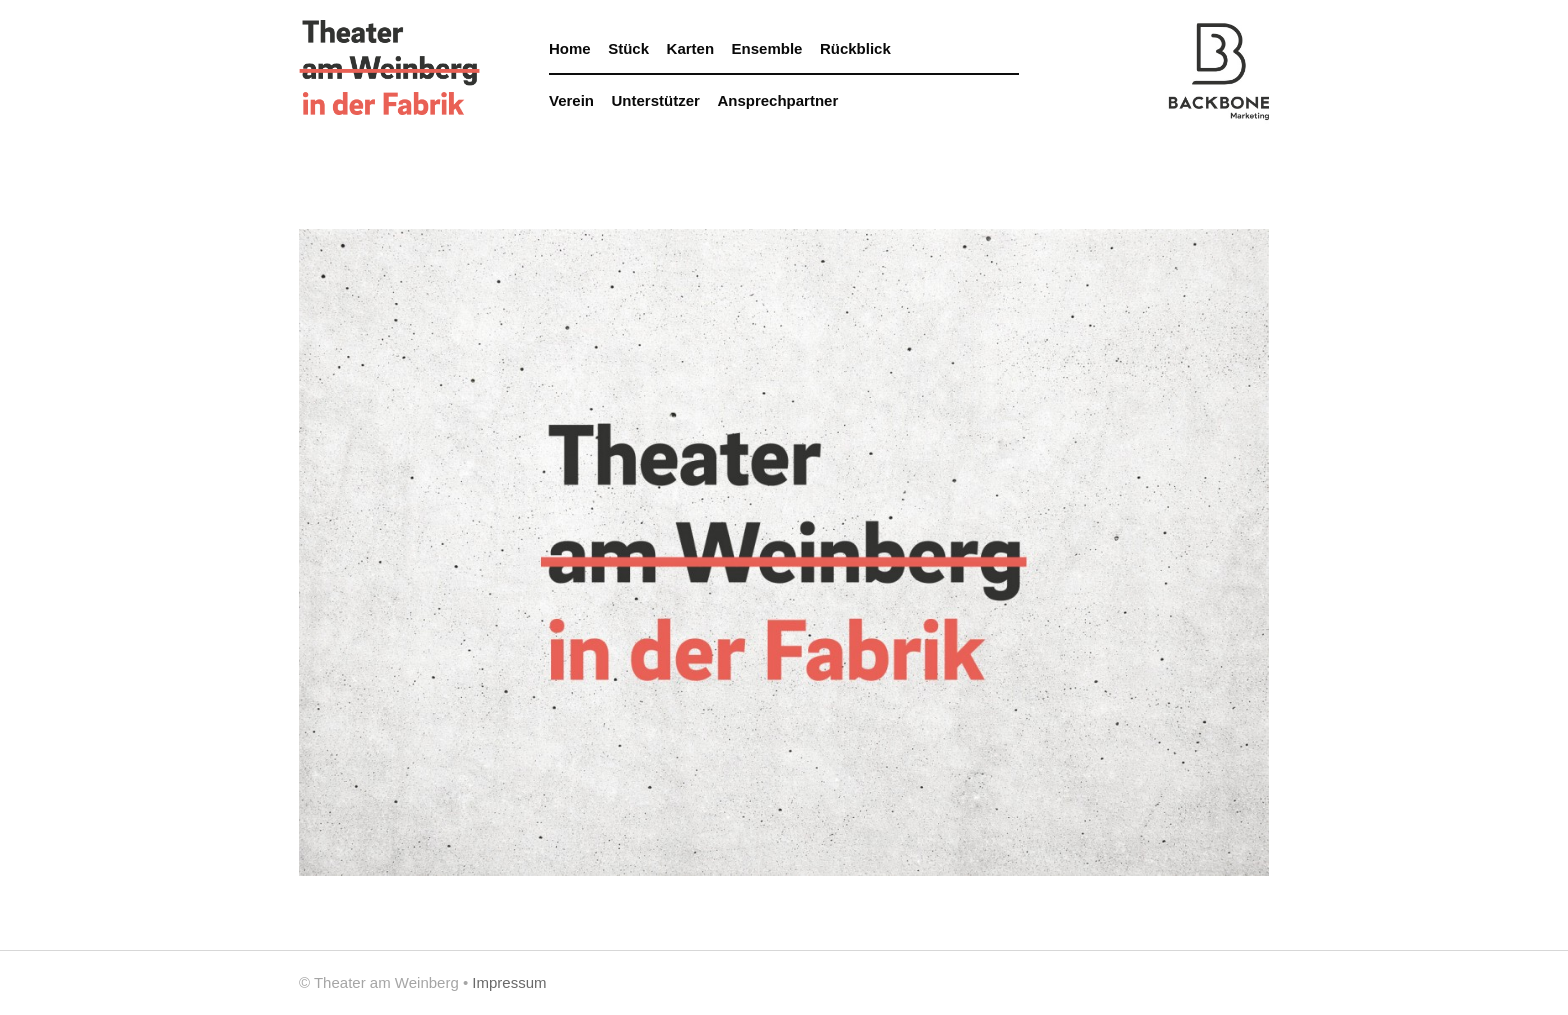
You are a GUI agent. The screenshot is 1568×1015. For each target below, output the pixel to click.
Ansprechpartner (777, 100)
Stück (628, 48)
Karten (691, 48)
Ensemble (767, 48)
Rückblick (855, 48)
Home (570, 48)
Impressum (509, 982)
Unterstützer (656, 100)
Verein (571, 100)
